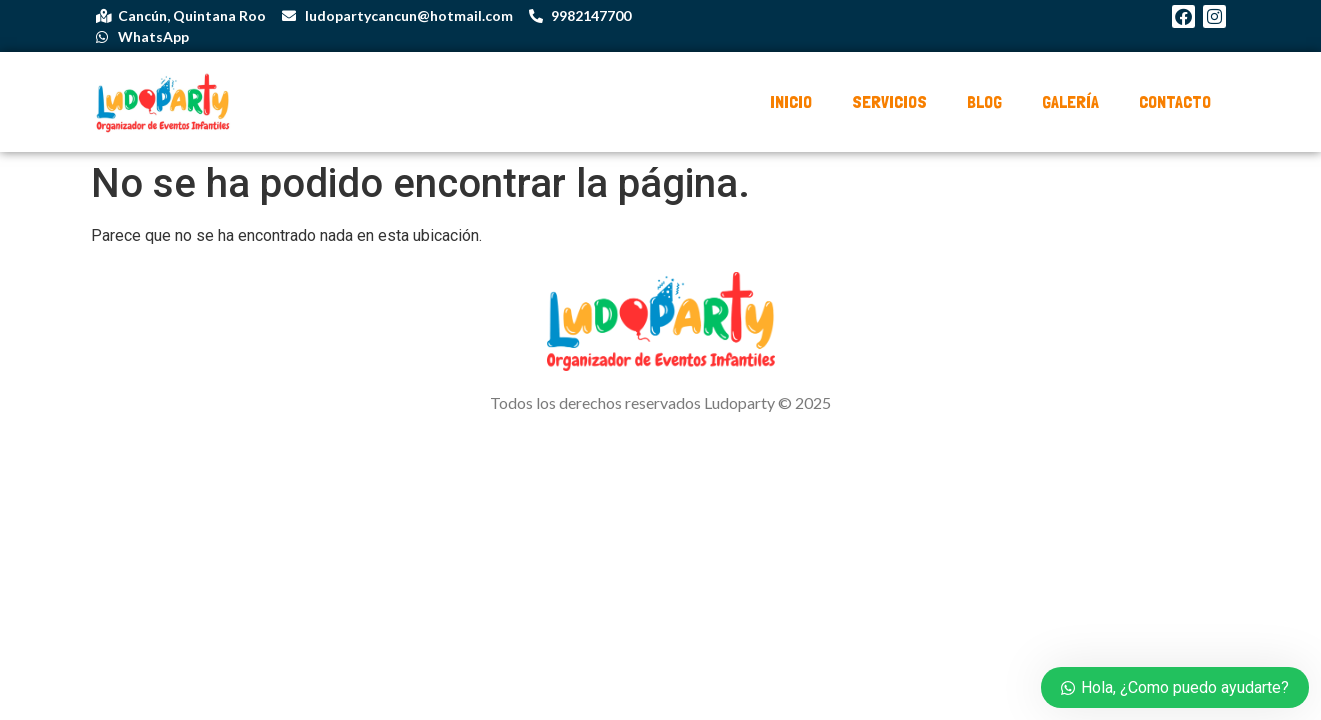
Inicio (791, 101)
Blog (984, 101)
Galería (1070, 101)
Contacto (1175, 101)
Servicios (889, 101)
